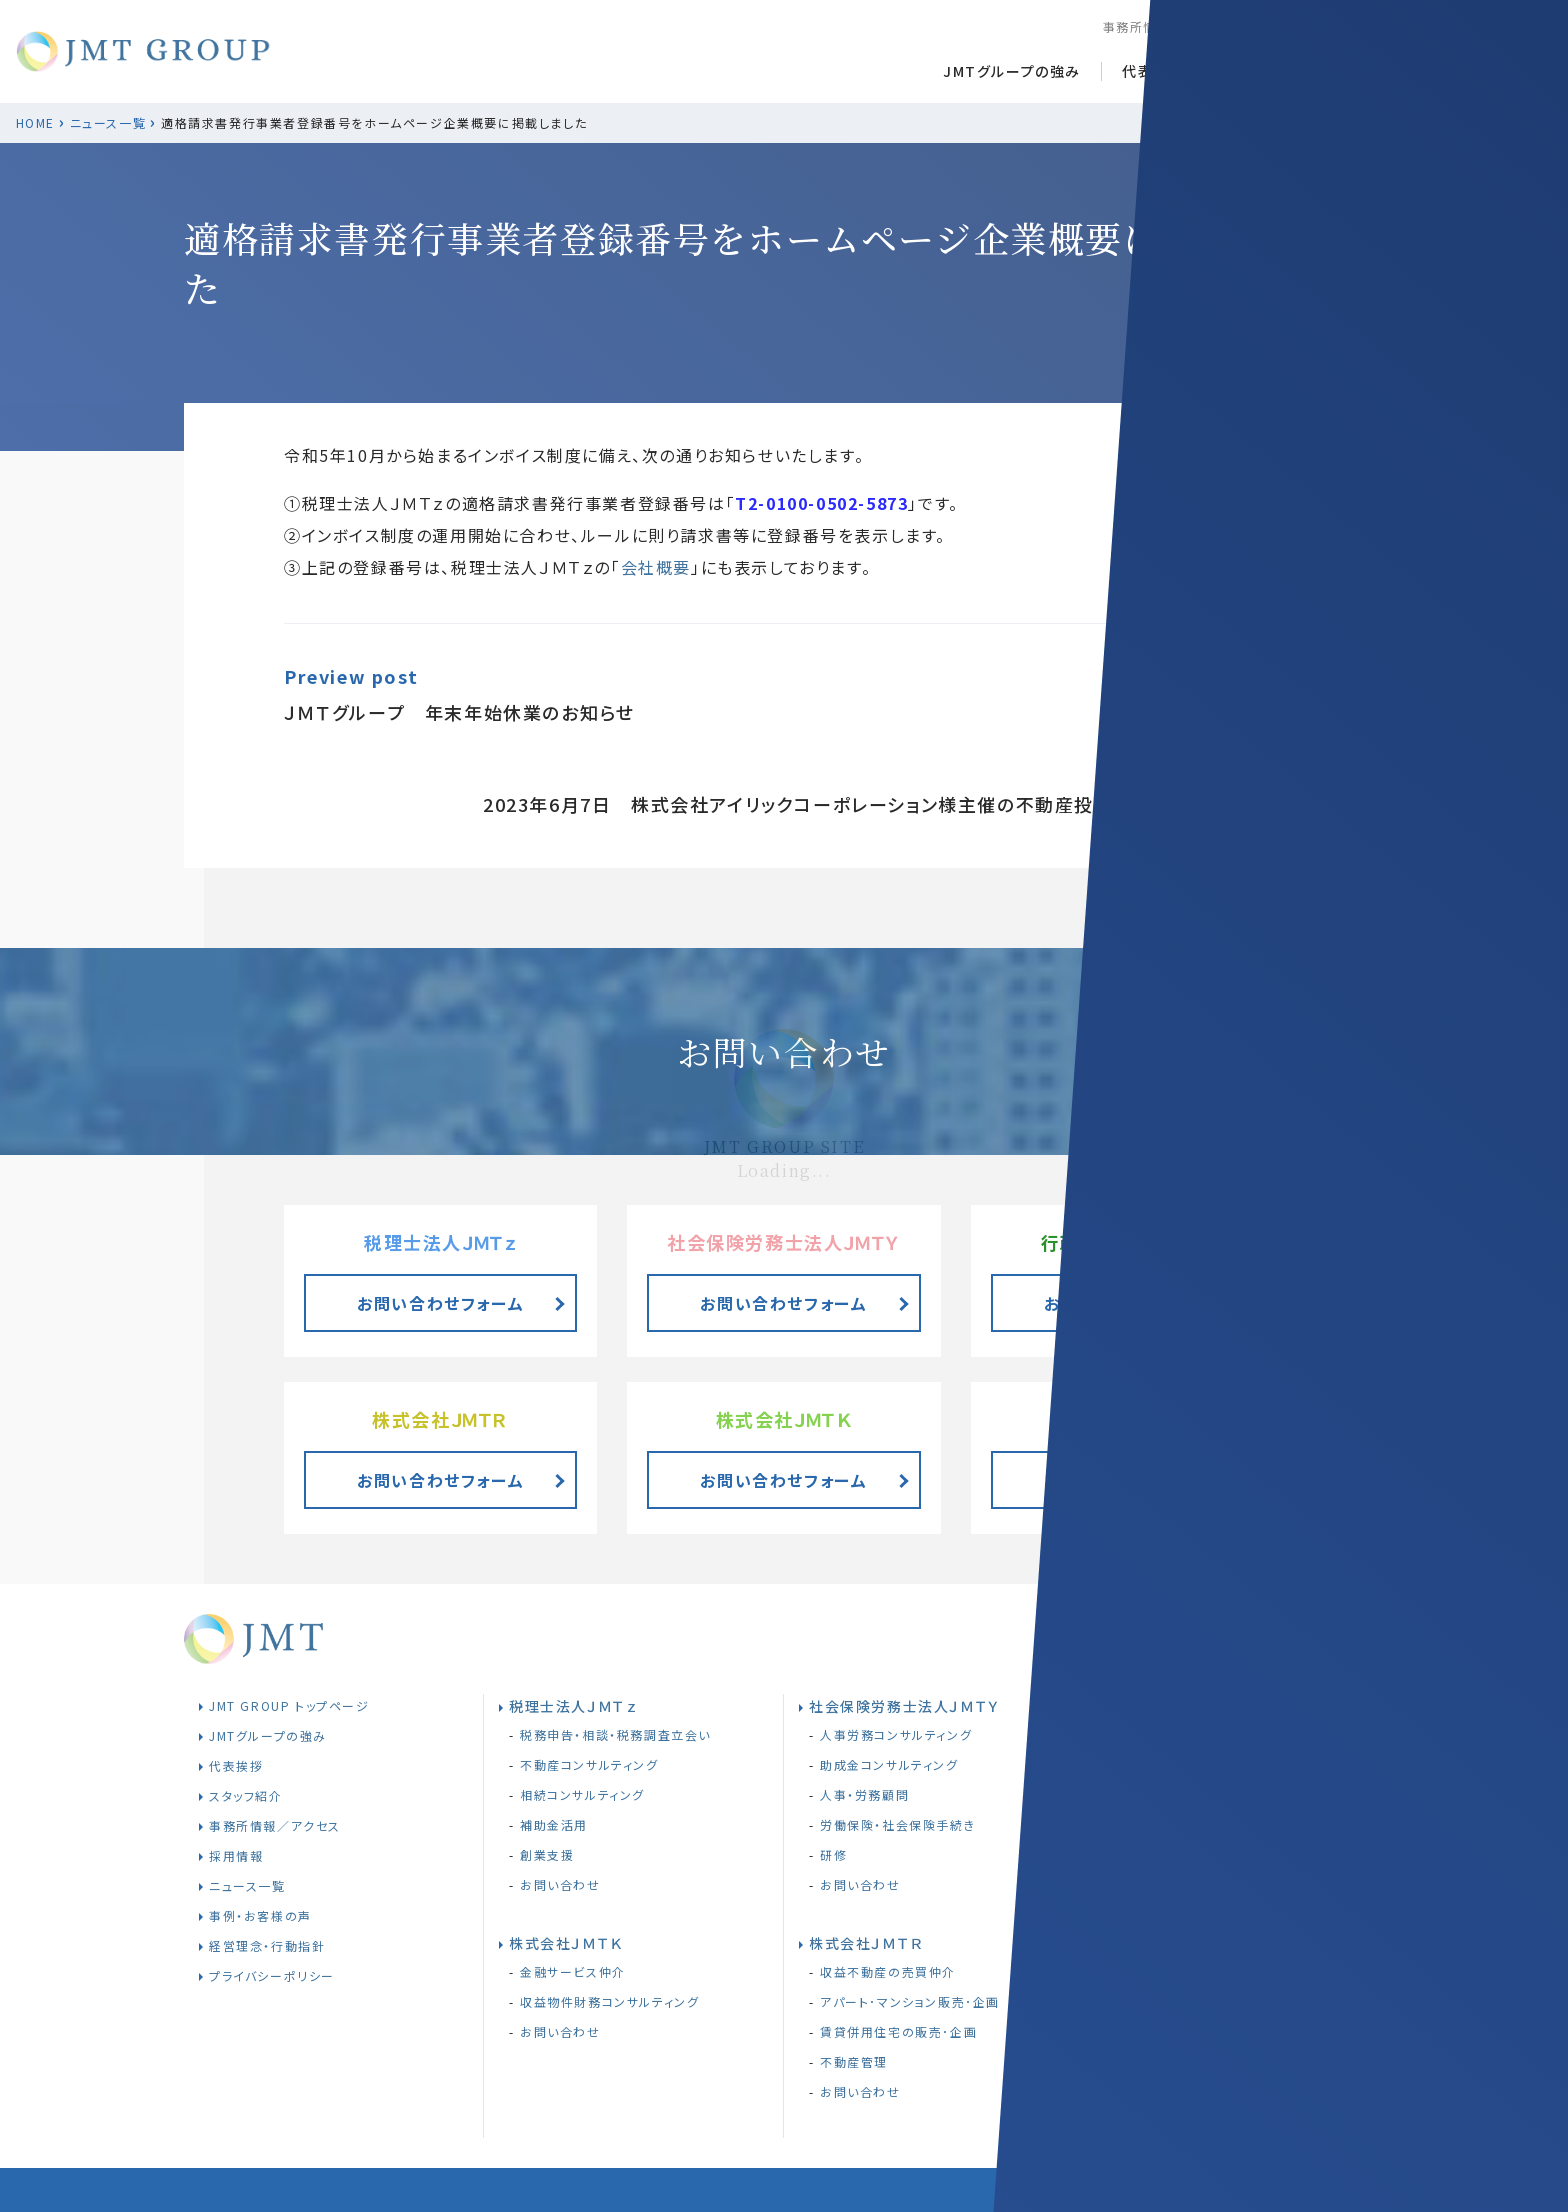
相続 (1133, 1734)
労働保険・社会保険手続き (897, 1824)
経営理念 (1401, 26)
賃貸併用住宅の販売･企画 (898, 2031)
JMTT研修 (1151, 1881)
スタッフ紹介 (1233, 26)
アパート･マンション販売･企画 (910, 2001)
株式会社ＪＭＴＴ (1166, 1853)
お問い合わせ (860, 1884)
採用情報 (1321, 26)
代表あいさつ (1167, 71)
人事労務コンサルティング (896, 1734)
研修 (833, 1854)
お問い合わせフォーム (1127, 1303)
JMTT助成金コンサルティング (1207, 1911)
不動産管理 (854, 2061)
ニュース (1281, 71)
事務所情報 (1137, 26)
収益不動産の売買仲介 (888, 1971)
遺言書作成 (1154, 1764)
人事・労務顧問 (864, 1794)
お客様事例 (1389, 71)
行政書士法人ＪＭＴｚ (1181, 1706)
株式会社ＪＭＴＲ (866, 1943)
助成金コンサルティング (889, 1764)
